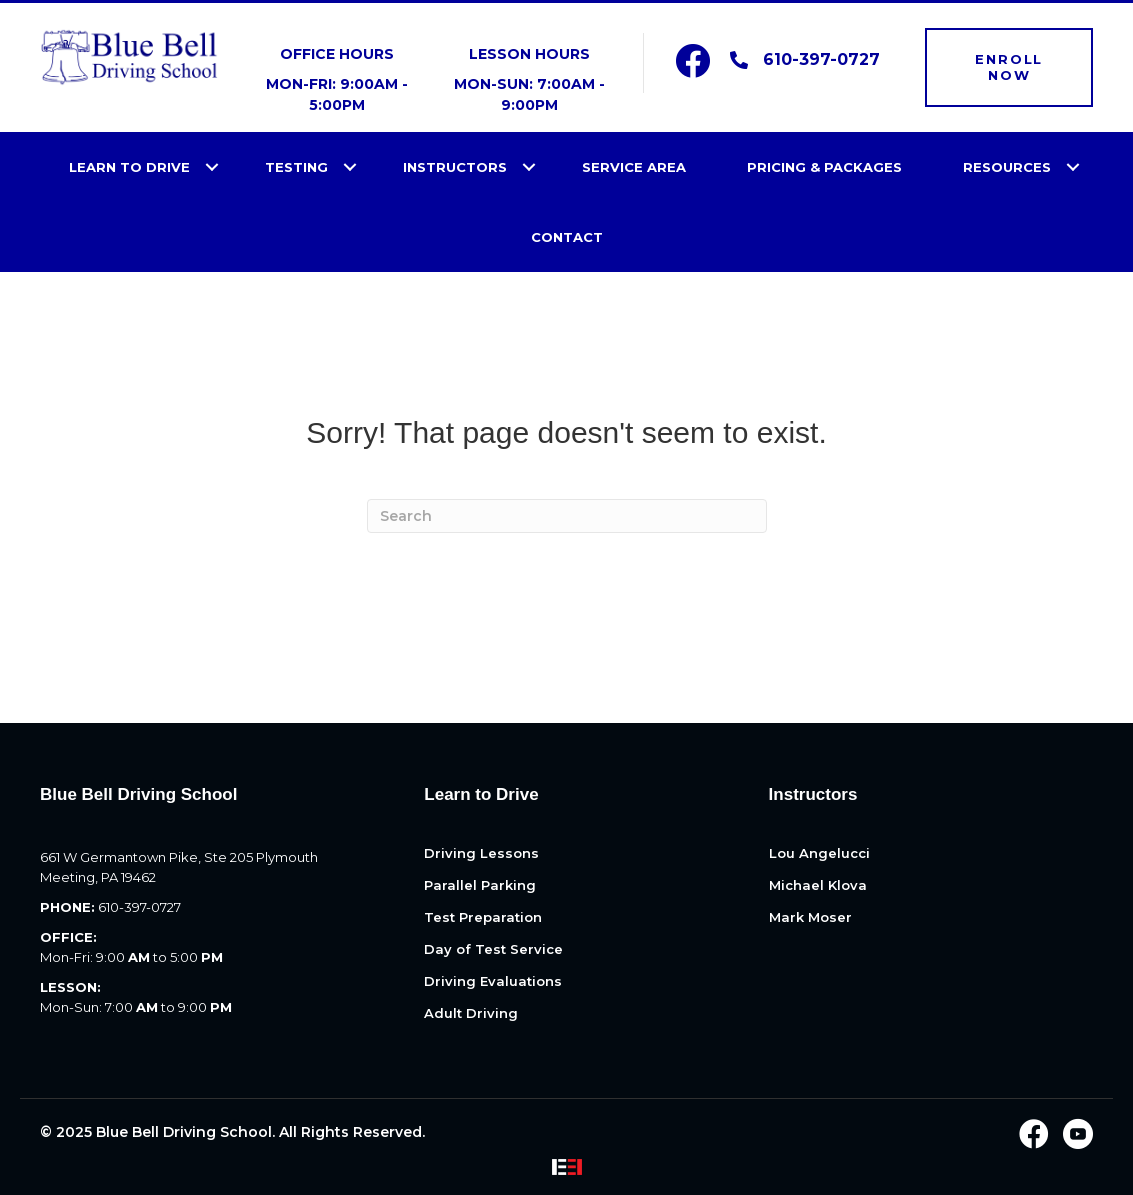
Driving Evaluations (493, 982)
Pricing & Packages (824, 167)
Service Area (634, 167)
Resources (1007, 167)
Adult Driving (471, 1014)
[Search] (567, 516)
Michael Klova (818, 886)
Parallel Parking (480, 886)
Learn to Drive (129, 167)
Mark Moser (810, 918)
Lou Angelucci (819, 854)
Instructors (455, 167)
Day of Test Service (493, 950)
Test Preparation (483, 918)
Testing (296, 167)
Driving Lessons (481, 854)
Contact (567, 237)
